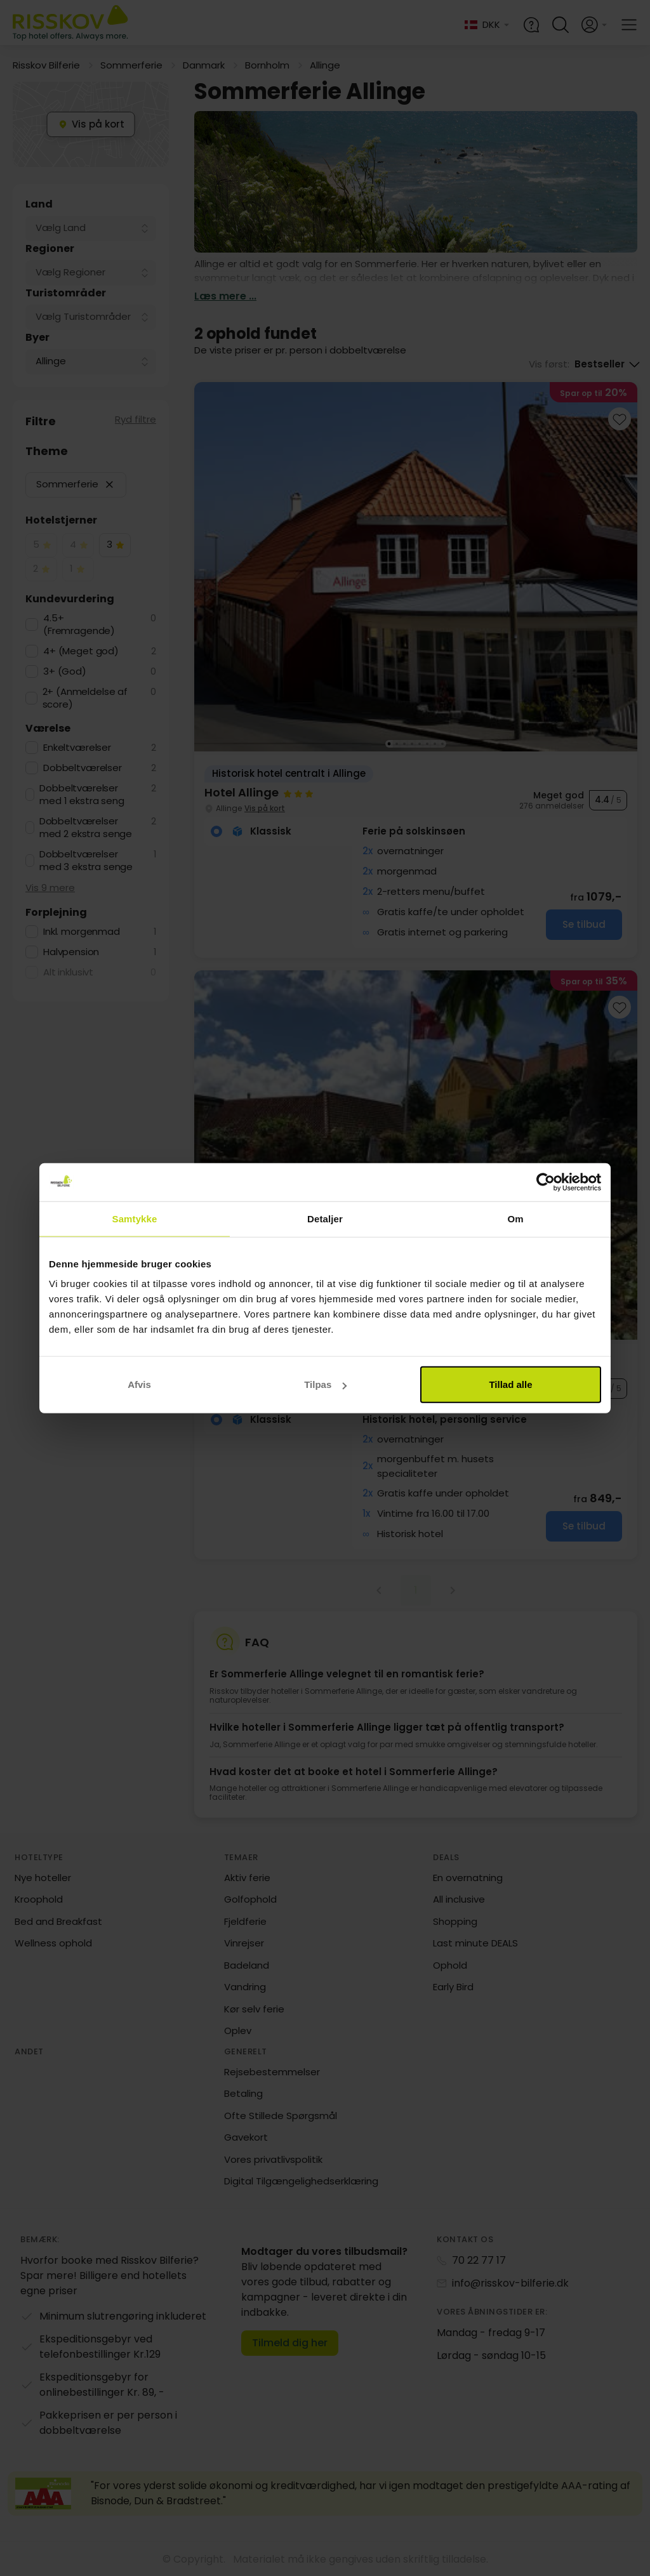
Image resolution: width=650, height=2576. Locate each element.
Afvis (139, 1384)
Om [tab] (515, 1218)
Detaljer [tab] (325, 1218)
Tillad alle (510, 1384)
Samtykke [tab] (134, 1218)
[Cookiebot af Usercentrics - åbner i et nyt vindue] (545, 1181)
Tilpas (325, 1384)
